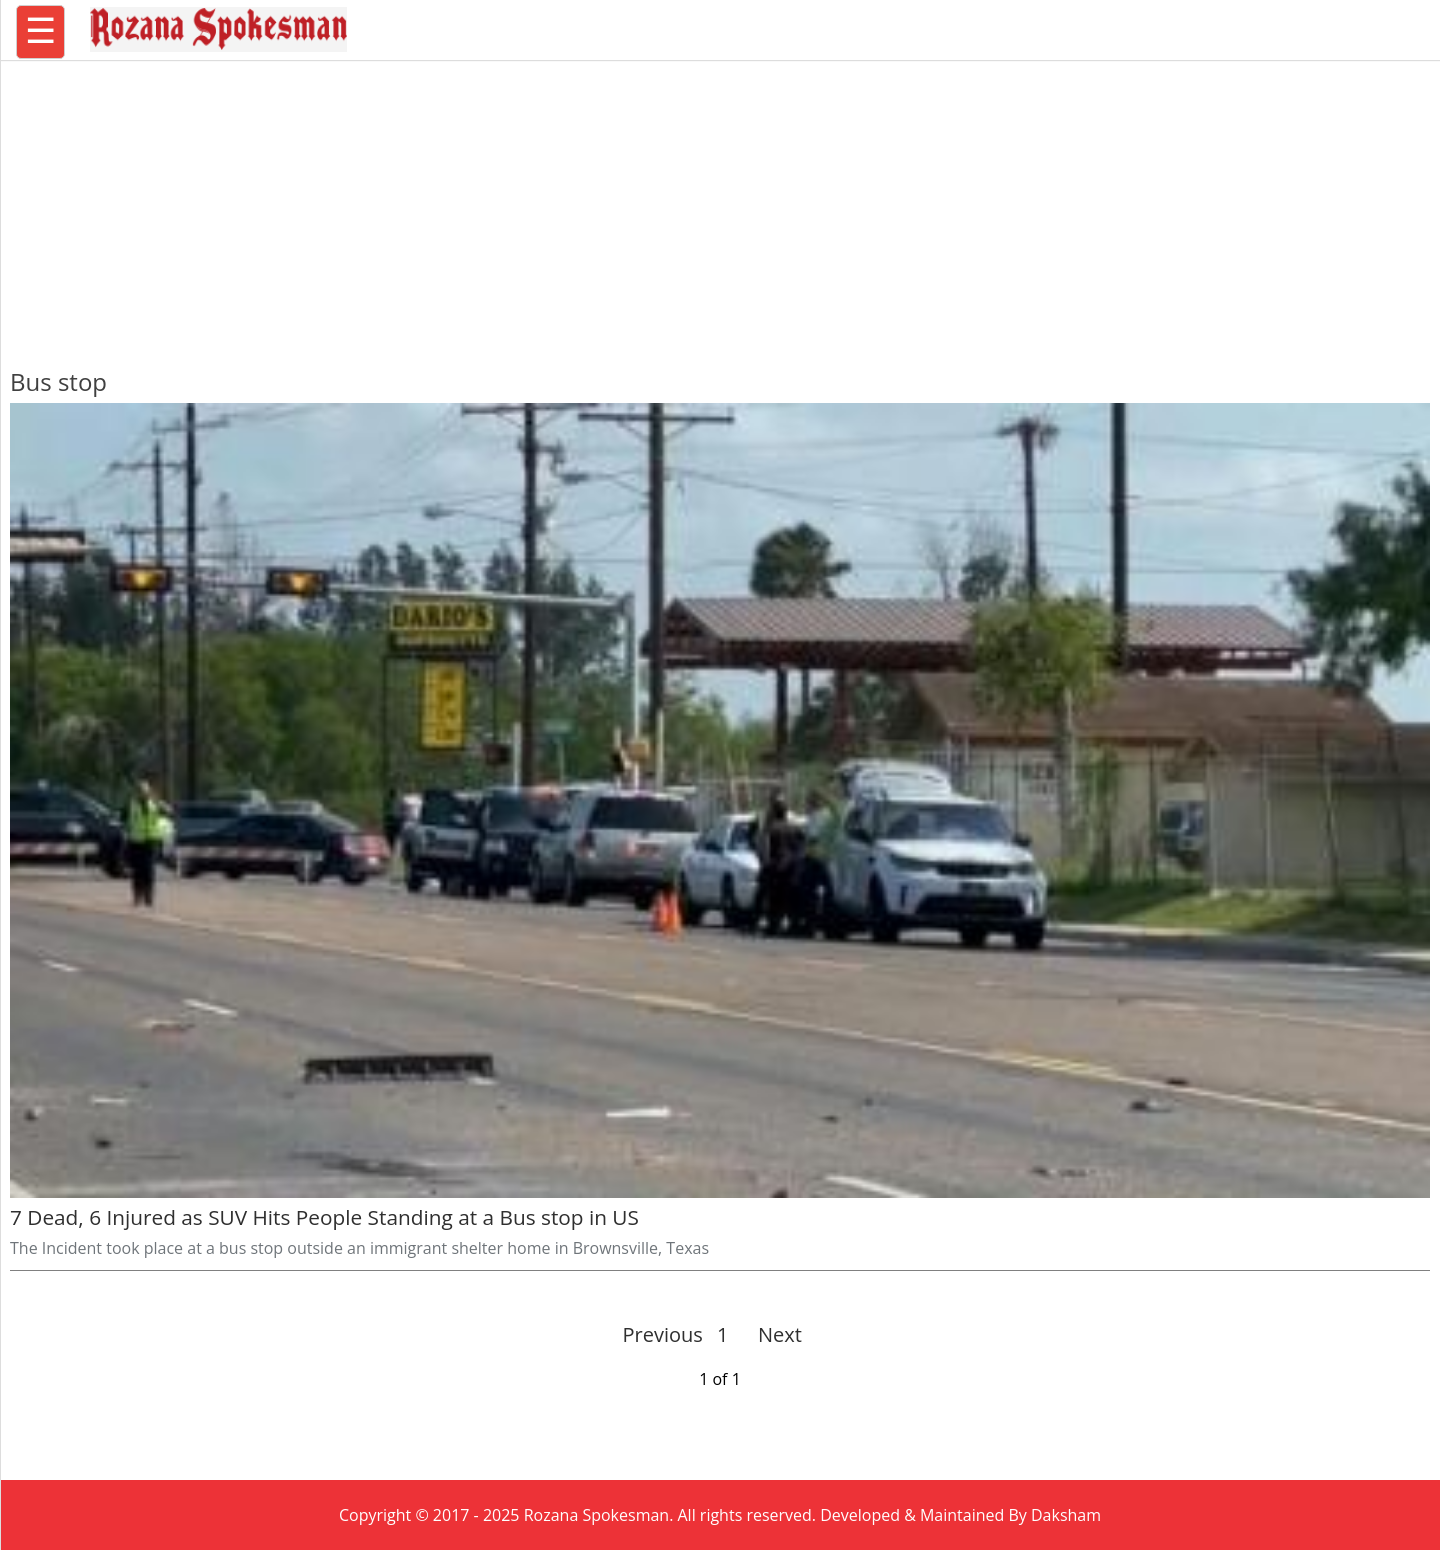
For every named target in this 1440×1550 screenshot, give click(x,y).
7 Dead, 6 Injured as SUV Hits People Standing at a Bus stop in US (324, 1217)
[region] (720, 205)
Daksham (1066, 1515)
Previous (663, 1334)
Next (771, 1334)
